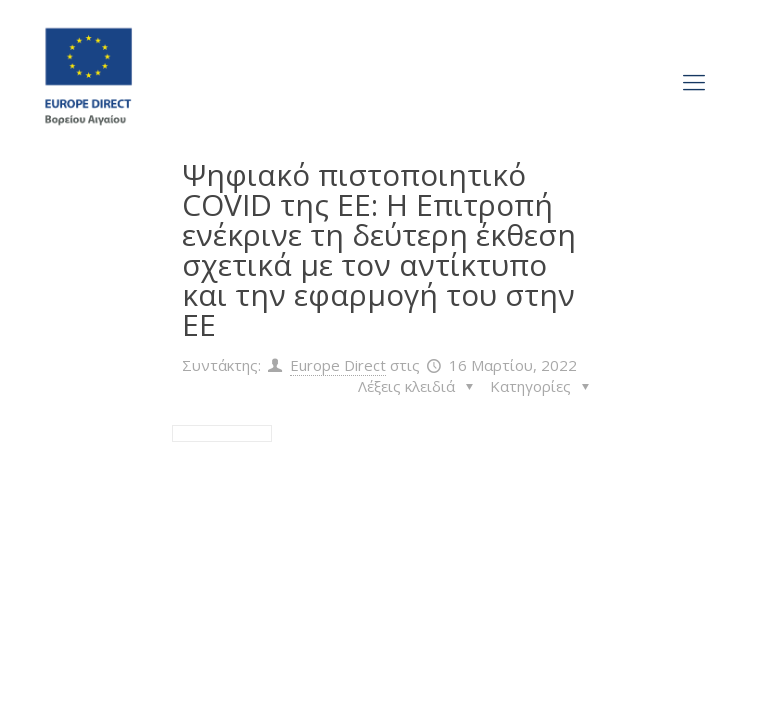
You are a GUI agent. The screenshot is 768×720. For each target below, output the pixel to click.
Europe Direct (338, 365)
